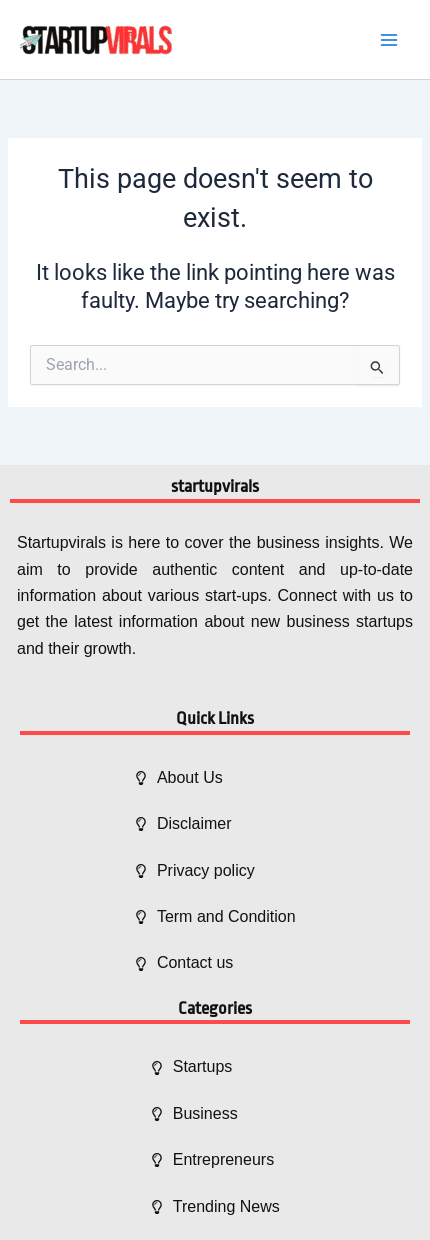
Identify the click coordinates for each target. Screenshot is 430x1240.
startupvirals (215, 486)
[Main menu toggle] (389, 40)
